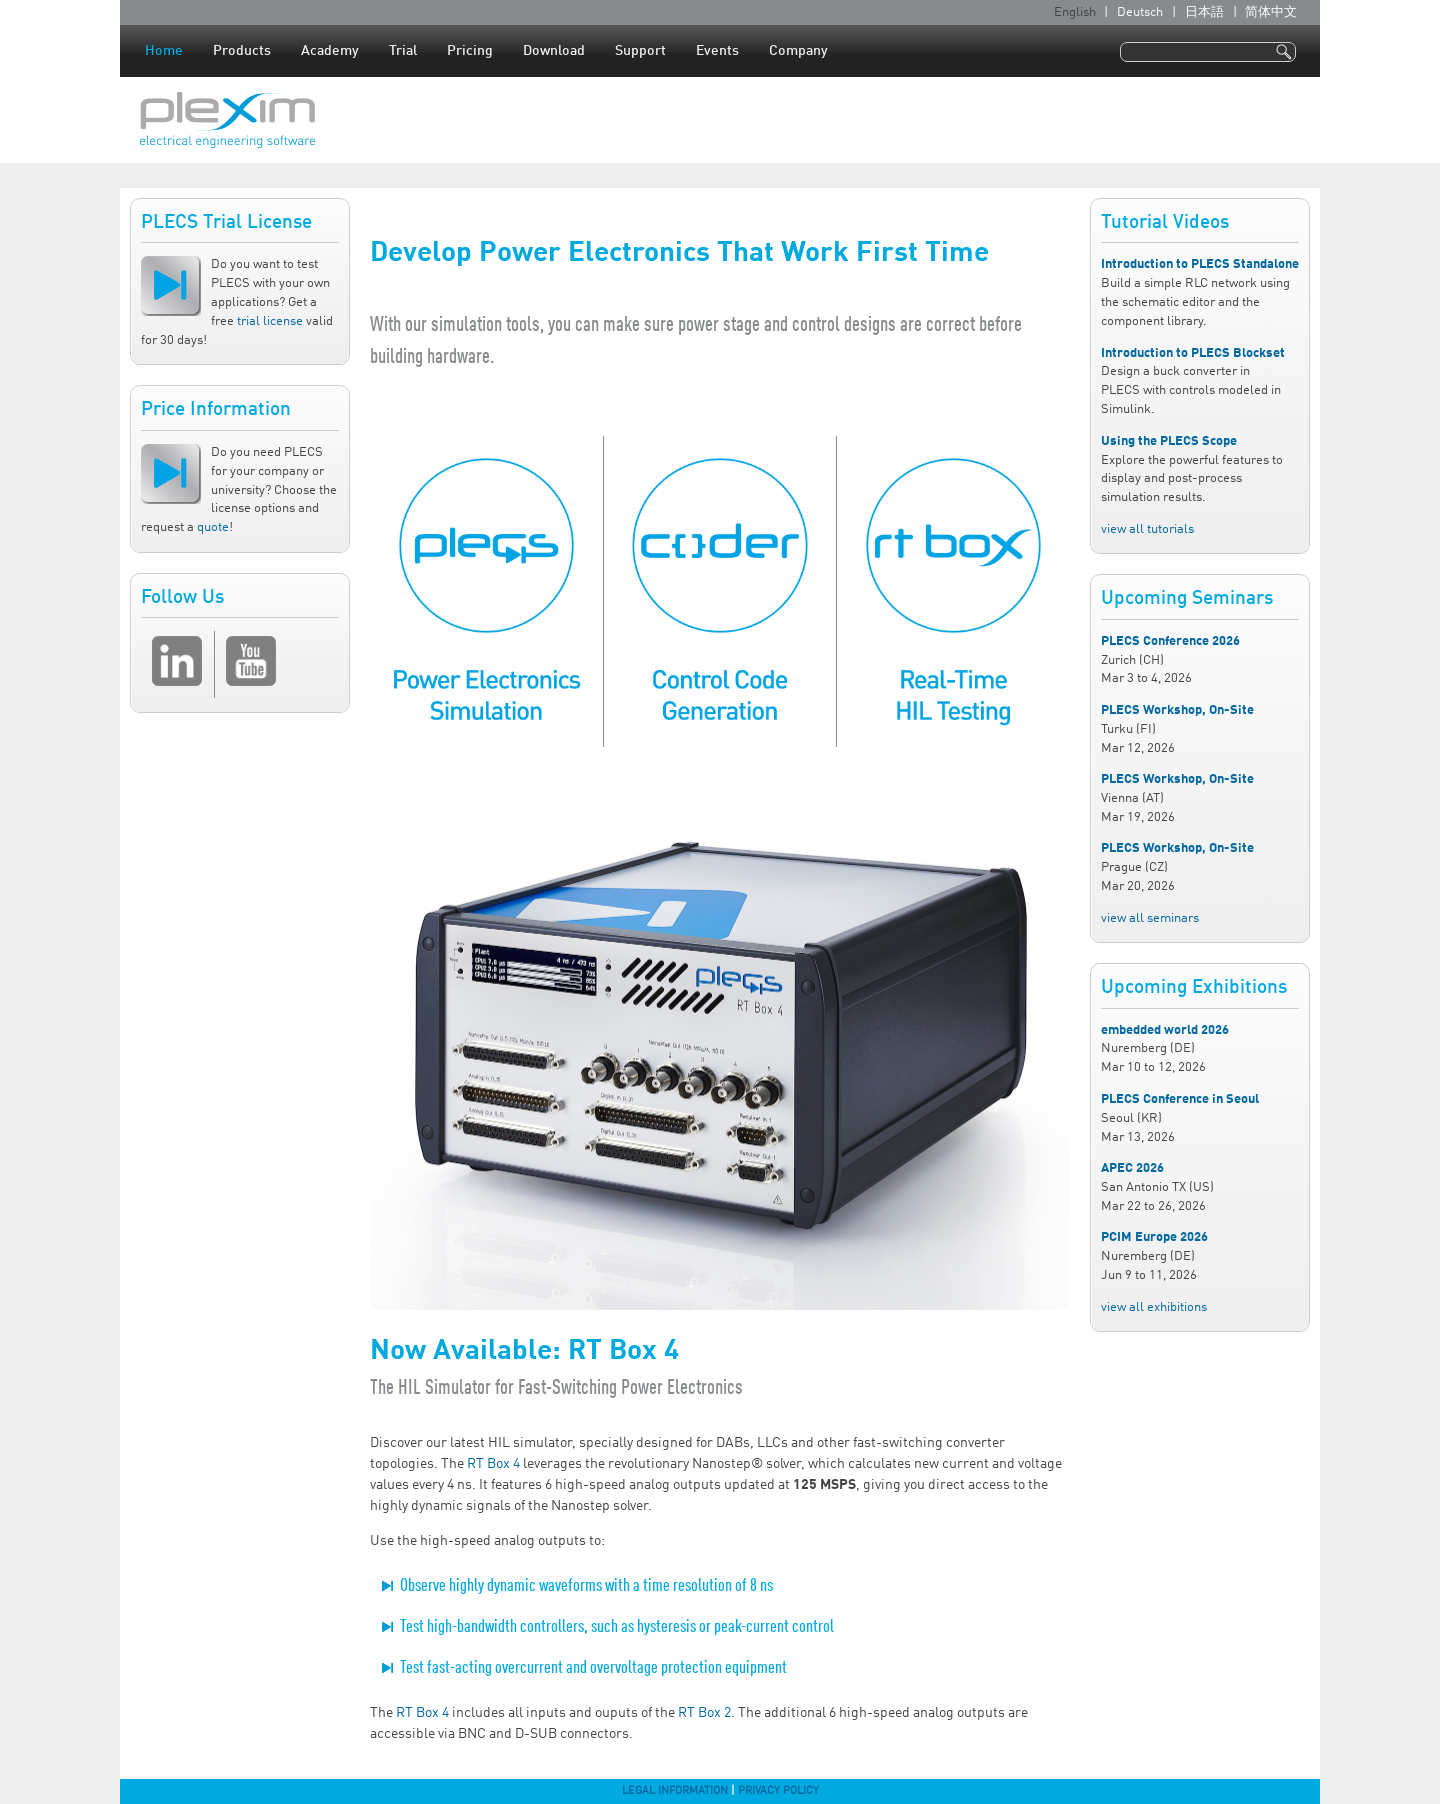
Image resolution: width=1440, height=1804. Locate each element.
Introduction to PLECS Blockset (1193, 353)
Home (164, 51)
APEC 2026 (1132, 1168)
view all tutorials (1147, 529)
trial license (270, 321)
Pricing (470, 51)
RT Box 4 (493, 1464)
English (1075, 12)
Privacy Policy (778, 1791)
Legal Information (675, 1791)
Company (798, 51)
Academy (330, 51)
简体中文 (1271, 12)
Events (717, 51)
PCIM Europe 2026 (1154, 1237)
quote (213, 527)
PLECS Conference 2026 (1170, 641)
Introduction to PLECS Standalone (1200, 264)
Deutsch (1140, 12)
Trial (403, 51)
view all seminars (1150, 918)
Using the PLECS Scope (1169, 441)
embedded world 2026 (1165, 1030)
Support (640, 51)
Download (554, 51)
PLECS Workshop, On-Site (1177, 710)
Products (242, 51)
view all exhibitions (1154, 1307)
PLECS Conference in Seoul (1180, 1099)
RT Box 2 (704, 1713)
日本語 (1204, 12)
